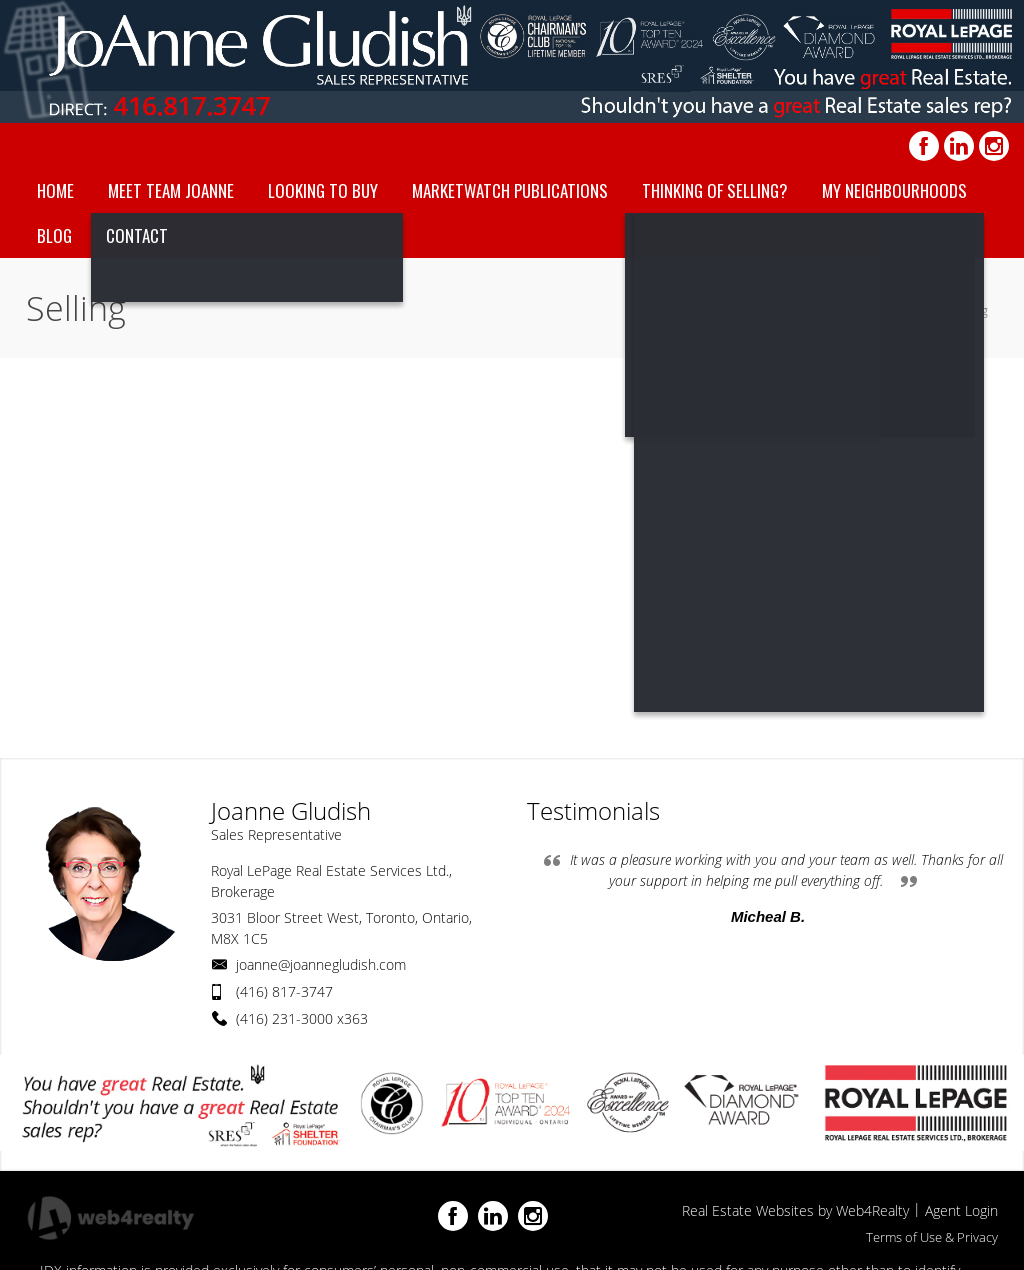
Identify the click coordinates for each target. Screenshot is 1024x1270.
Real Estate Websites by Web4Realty (795, 1210)
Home (912, 310)
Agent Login (961, 1210)
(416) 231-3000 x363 (302, 1018)
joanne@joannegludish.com (321, 964)
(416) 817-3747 (284, 991)
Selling (969, 310)
